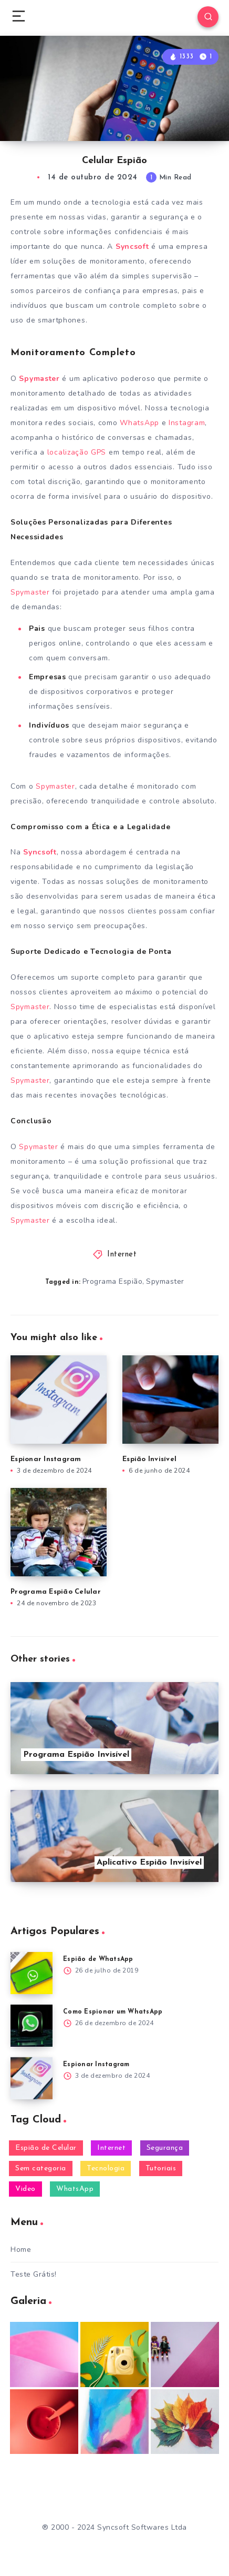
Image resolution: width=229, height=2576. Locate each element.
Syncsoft (132, 246)
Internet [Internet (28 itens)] (111, 2148)
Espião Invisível (149, 1459)
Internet (122, 1255)
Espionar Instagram (46, 1459)
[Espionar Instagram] (32, 2078)
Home (21, 2250)
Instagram (187, 423)
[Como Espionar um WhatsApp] (32, 2026)
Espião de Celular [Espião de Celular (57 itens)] (46, 2148)
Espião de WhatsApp (98, 1959)
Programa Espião (112, 1281)
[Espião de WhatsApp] (32, 1973)
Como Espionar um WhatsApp (112, 2012)
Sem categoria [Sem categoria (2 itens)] (40, 2168)
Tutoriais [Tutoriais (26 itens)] (160, 2168)
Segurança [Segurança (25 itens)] (165, 2148)
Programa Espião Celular (56, 1591)
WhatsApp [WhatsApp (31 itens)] (74, 2189)
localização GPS (75, 452)
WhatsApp (139, 423)
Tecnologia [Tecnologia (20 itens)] (105, 2168)
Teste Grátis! (34, 2274)
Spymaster (39, 379)
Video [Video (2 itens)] (25, 2189)
